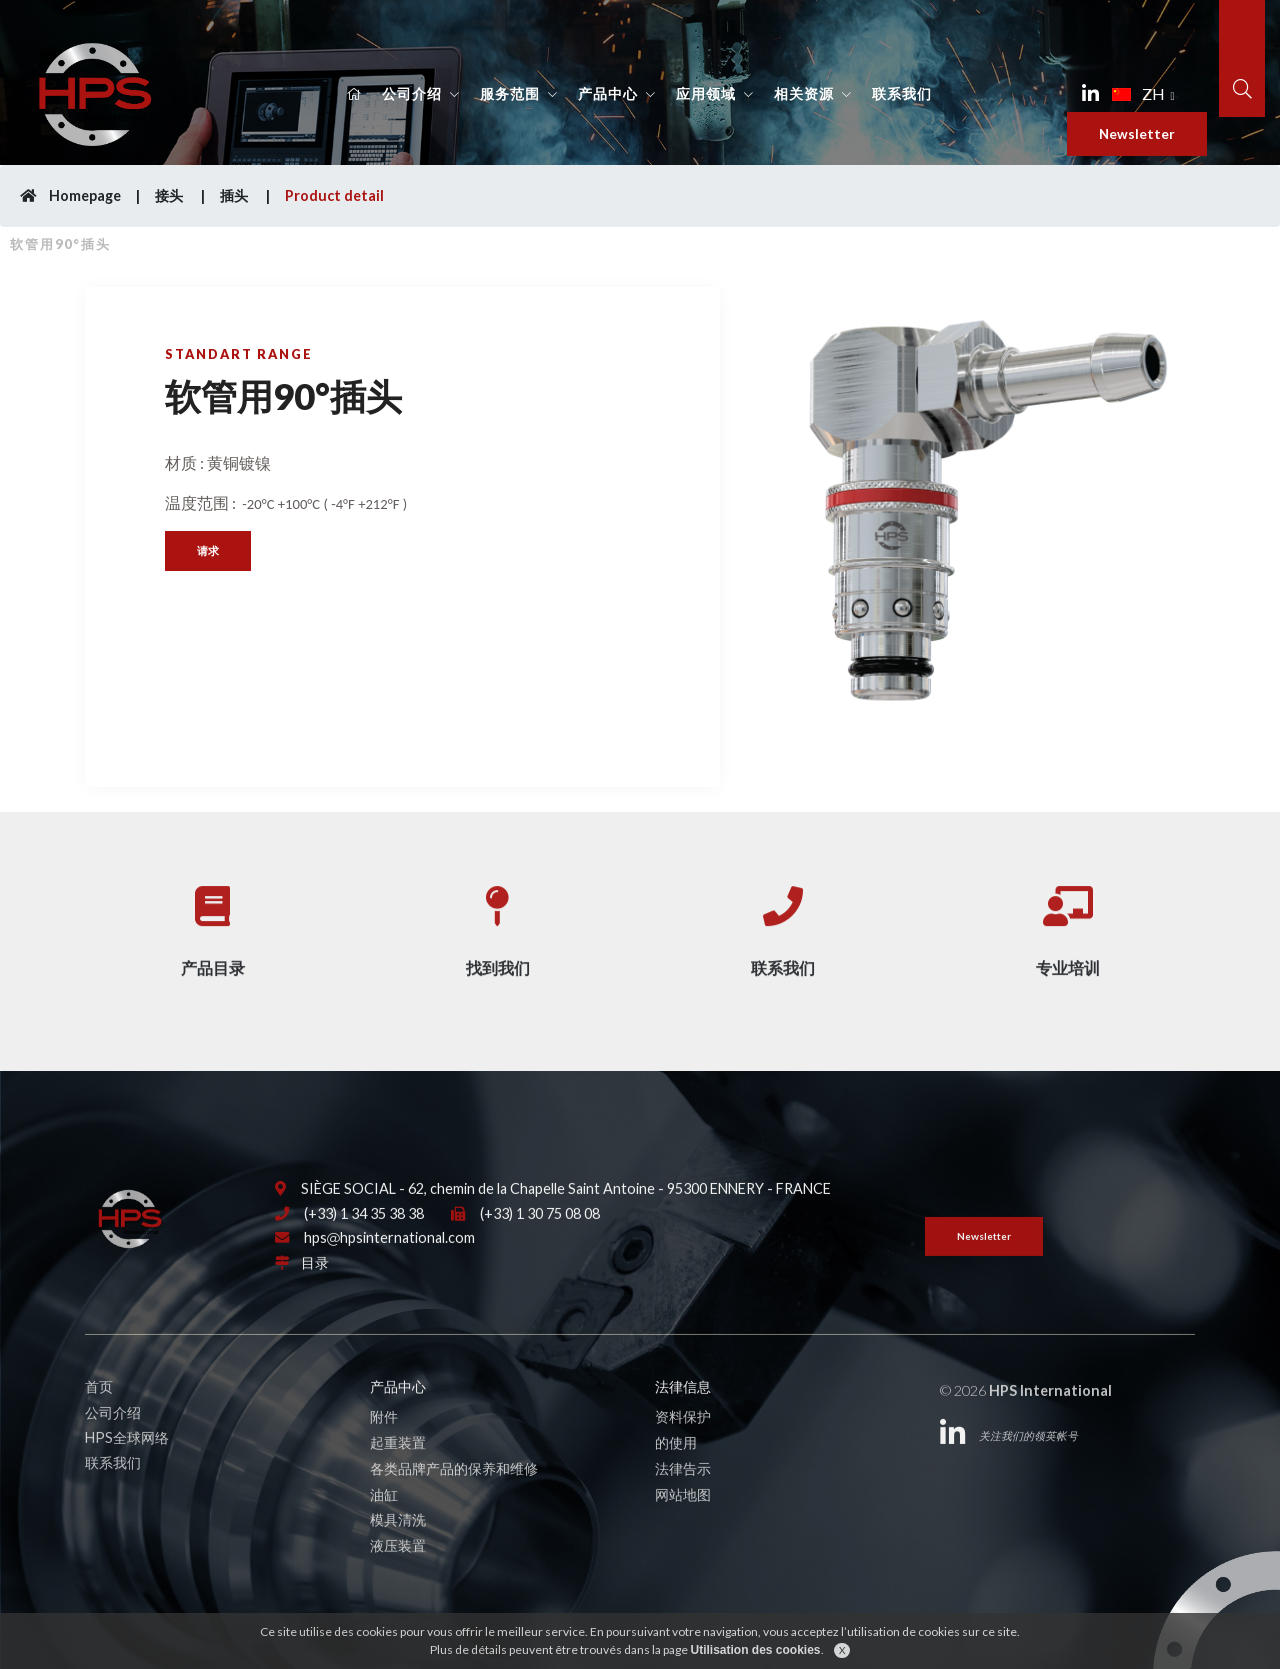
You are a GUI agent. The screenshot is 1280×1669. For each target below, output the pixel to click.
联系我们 (902, 94)
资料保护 (683, 1451)
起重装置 (398, 1477)
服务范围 (510, 94)
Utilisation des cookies (755, 1650)
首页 (99, 1421)
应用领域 (706, 94)
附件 (384, 1451)
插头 (235, 195)
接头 (170, 195)
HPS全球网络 (127, 1472)
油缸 (384, 1528)
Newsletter (1137, 134)
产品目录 (213, 932)
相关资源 (804, 94)
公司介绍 (412, 94)
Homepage (70, 195)
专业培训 (1068, 932)
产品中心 (608, 94)
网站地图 (683, 1528)
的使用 (676, 1477)
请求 (208, 550)
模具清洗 (398, 1554)
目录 (315, 1297)
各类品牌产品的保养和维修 (454, 1503)
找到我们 (498, 932)
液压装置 (398, 1580)
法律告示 (683, 1503)
